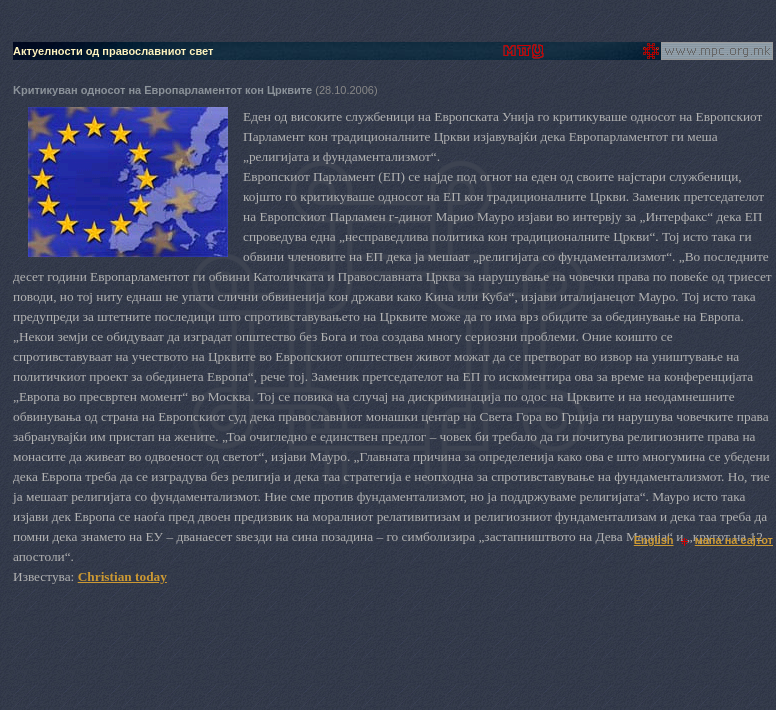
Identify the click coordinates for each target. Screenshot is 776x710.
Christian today (122, 576)
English (654, 540)
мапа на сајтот (734, 540)
